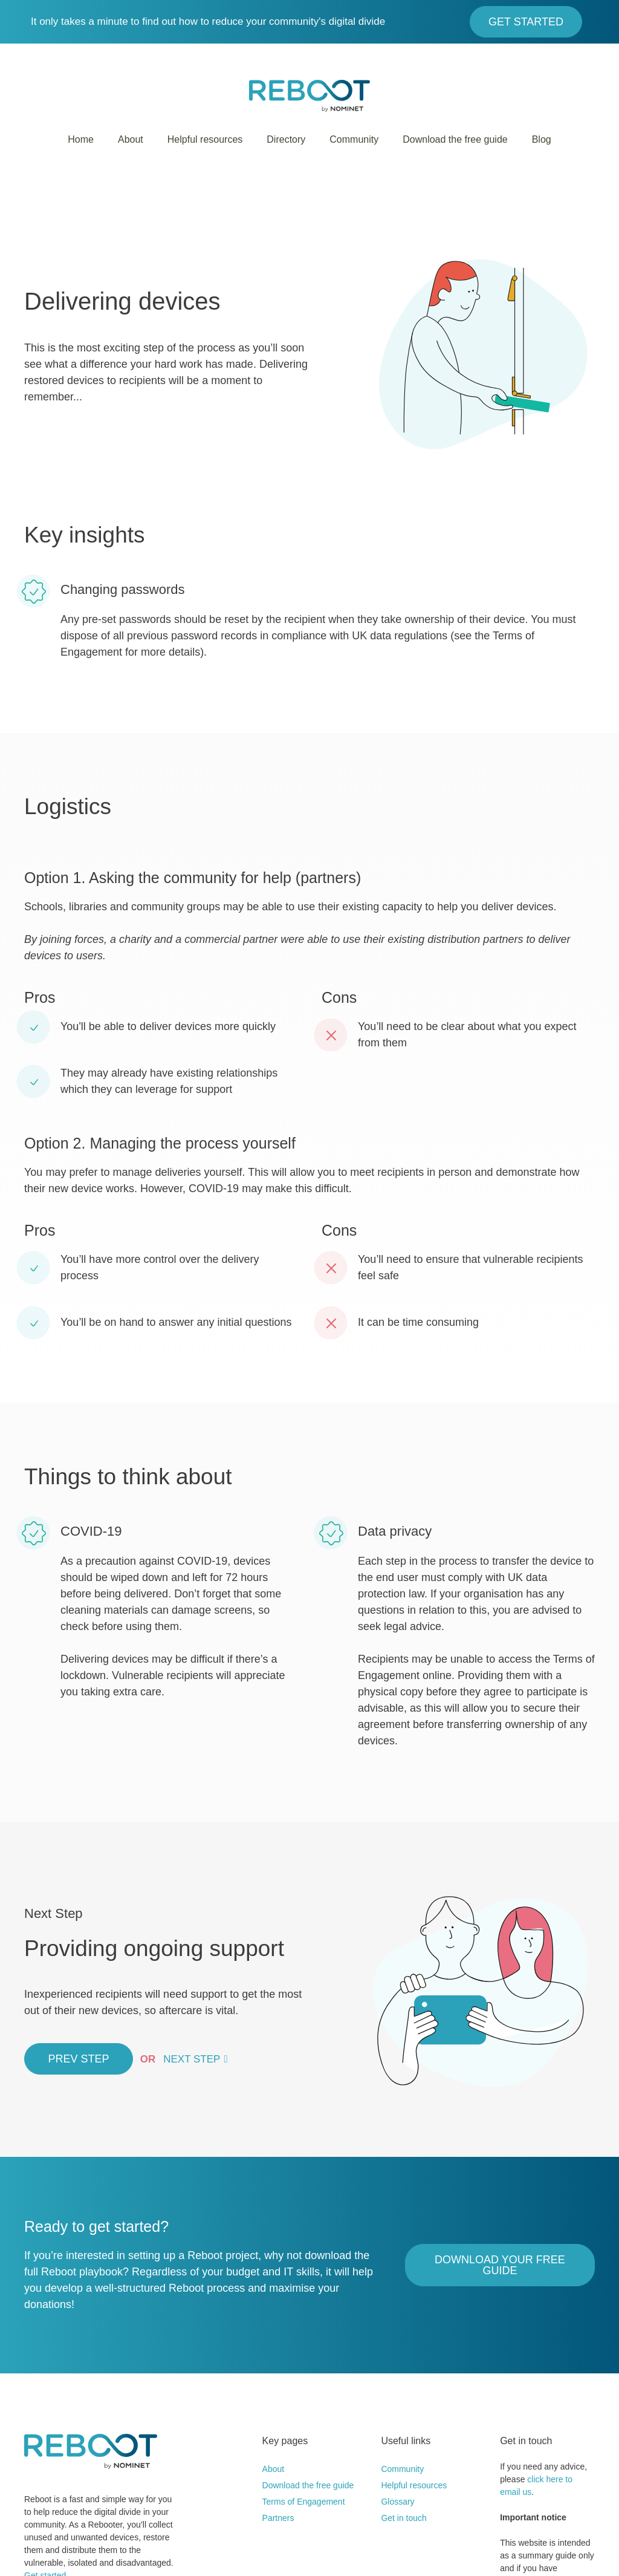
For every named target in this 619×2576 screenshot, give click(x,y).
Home (81, 139)
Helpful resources (205, 139)
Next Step (191, 2059)
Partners (278, 2518)
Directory (286, 139)
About (130, 139)
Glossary (397, 2501)
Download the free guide (455, 139)
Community (353, 139)
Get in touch (404, 2518)
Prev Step (78, 2059)
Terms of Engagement (303, 2501)
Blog (541, 139)
